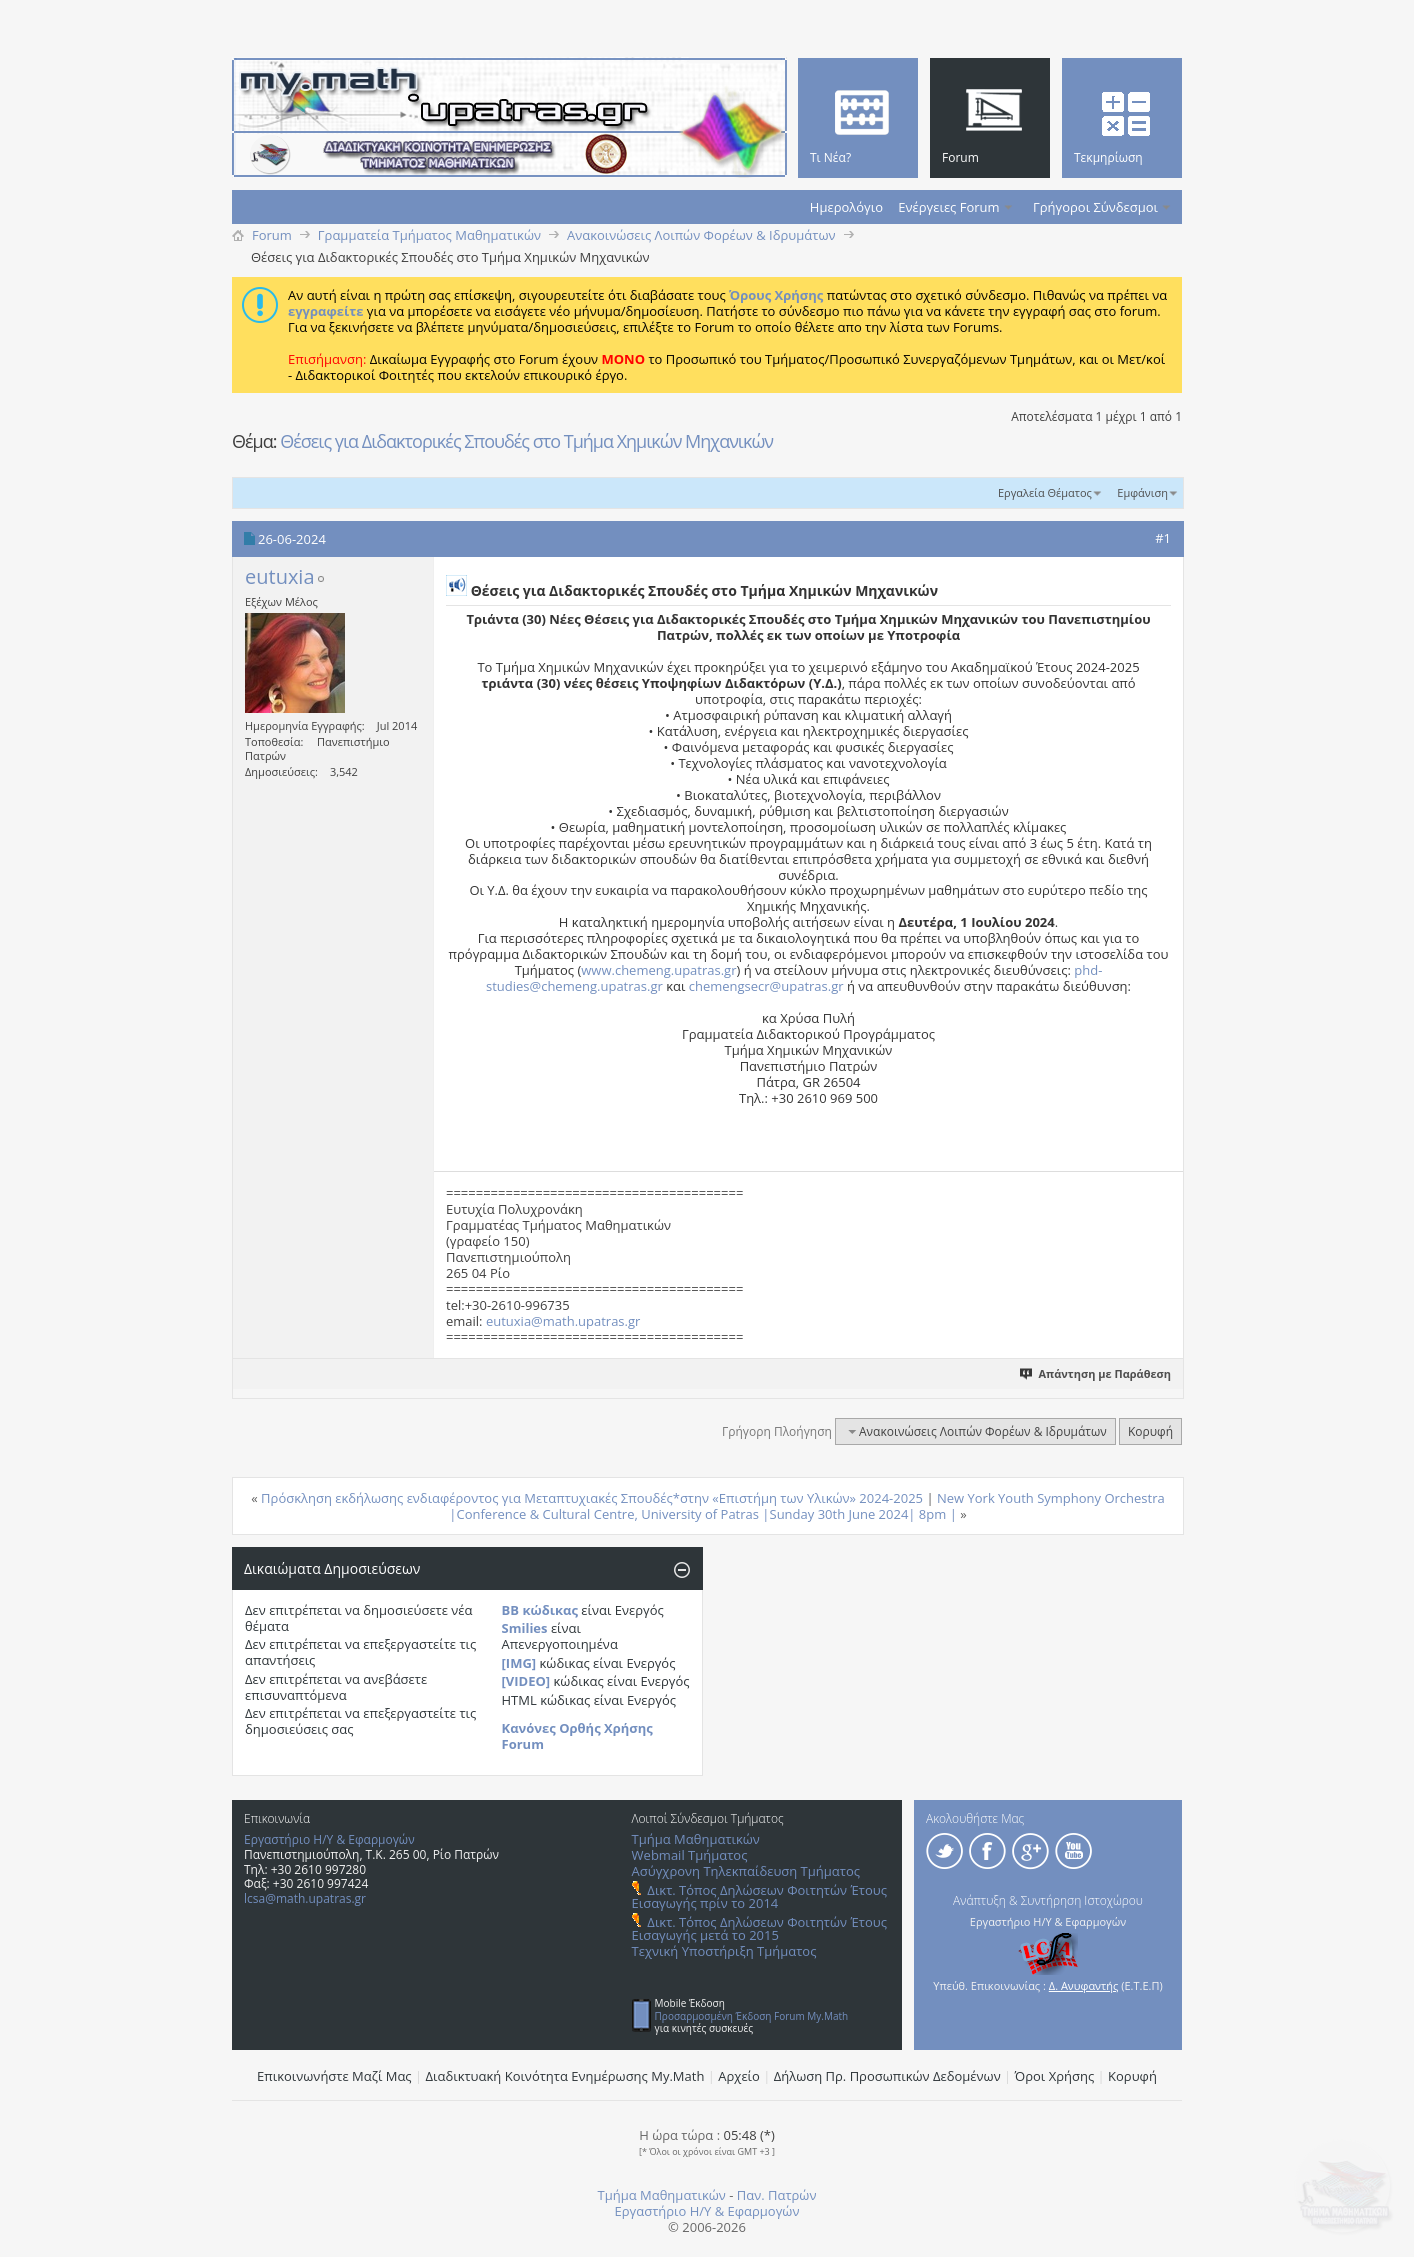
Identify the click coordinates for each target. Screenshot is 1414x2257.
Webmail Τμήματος (690, 1855)
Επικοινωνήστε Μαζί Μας (334, 2076)
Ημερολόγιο (846, 207)
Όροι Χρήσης (1055, 2076)
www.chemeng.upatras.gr (658, 970)
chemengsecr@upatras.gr (766, 986)
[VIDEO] (526, 1681)
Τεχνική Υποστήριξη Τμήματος (724, 1951)
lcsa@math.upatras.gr (305, 1898)
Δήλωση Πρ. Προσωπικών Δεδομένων (887, 2076)
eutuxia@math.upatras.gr (563, 1321)
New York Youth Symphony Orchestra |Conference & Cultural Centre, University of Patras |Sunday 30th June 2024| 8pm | (806, 1506)
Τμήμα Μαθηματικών (696, 1839)
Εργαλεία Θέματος (1045, 492)
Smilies (525, 1628)
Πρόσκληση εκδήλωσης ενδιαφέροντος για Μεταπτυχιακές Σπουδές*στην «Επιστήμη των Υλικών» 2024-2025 (592, 1498)
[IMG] (519, 1663)
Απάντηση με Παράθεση (1096, 1373)
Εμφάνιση (1142, 492)
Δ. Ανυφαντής (1084, 1985)
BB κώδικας (540, 1610)
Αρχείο (739, 2076)
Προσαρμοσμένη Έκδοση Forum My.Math (752, 2016)
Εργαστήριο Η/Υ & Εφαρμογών (329, 1839)
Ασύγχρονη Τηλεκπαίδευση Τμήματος (746, 1871)
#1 (1163, 538)
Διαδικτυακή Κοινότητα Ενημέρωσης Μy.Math (565, 2076)
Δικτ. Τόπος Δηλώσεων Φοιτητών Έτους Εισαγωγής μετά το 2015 (759, 1928)
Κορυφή (1150, 1431)
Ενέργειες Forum (948, 207)
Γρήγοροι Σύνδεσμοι (1095, 207)
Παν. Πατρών (777, 2195)
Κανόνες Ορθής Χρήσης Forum (577, 1736)
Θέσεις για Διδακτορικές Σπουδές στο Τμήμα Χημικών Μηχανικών (526, 441)
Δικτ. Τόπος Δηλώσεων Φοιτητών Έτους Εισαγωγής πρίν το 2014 (759, 1896)
